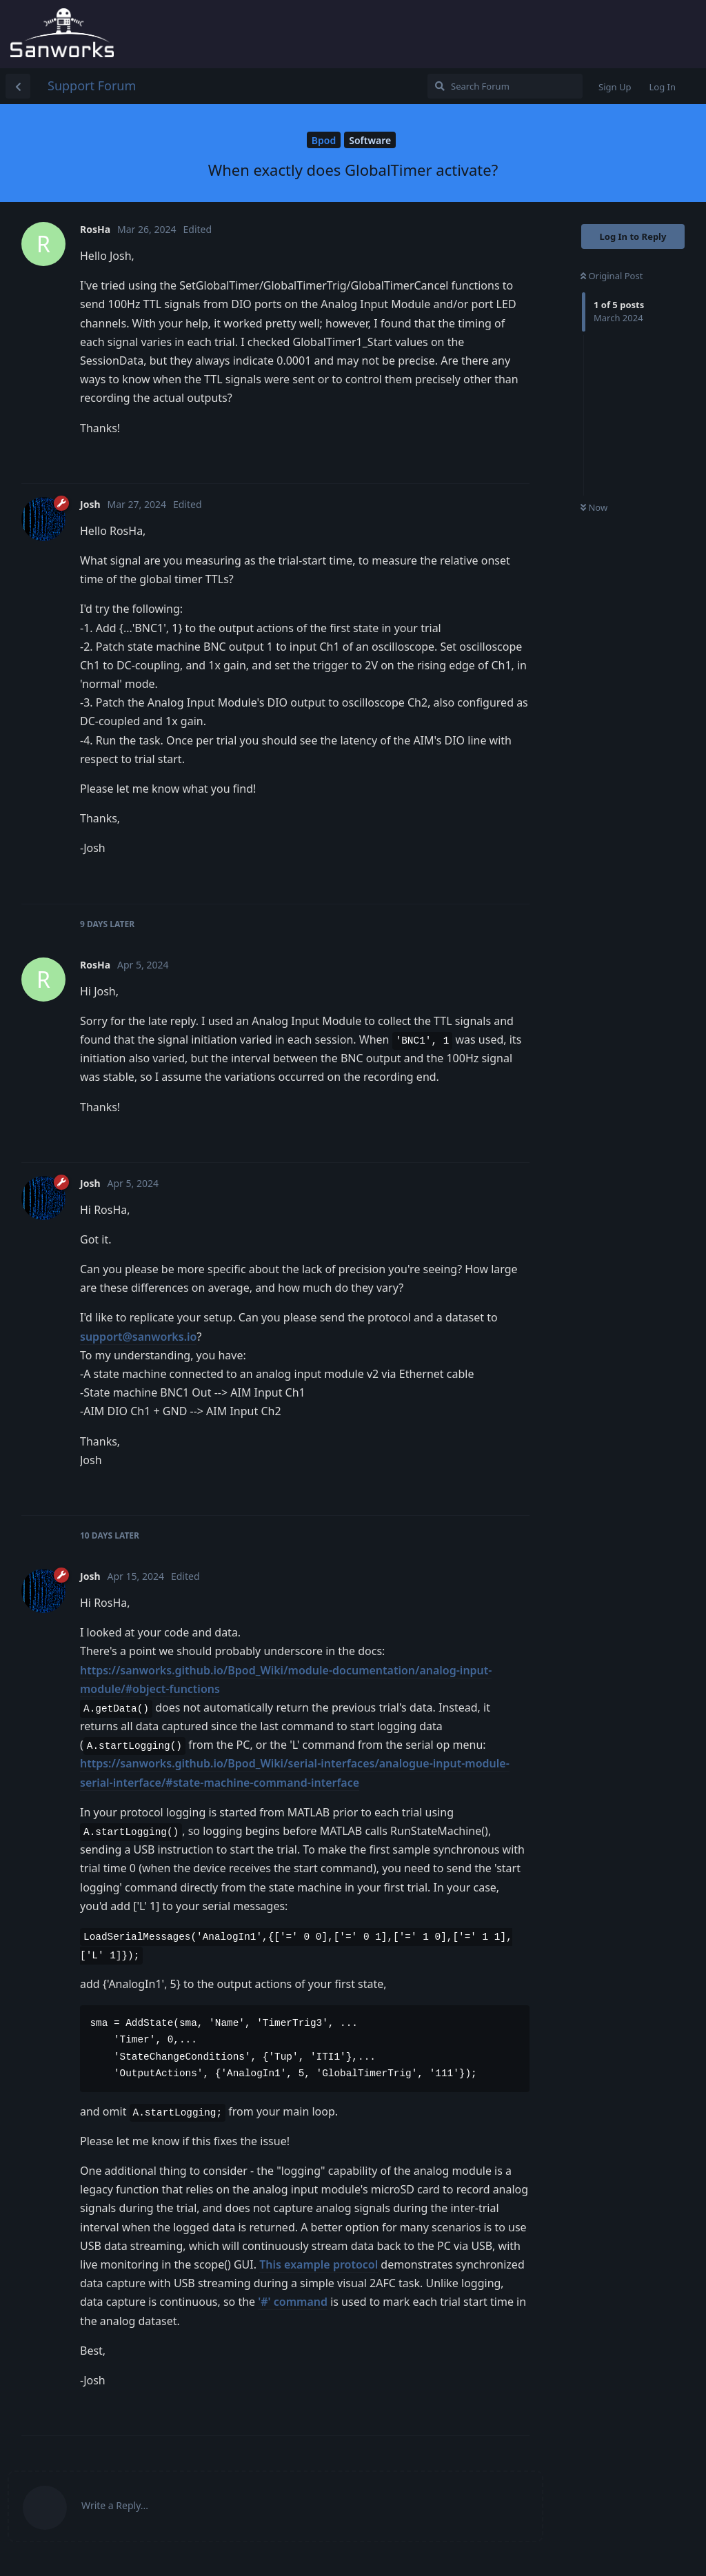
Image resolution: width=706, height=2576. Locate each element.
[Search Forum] (505, 86)
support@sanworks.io (138, 1336)
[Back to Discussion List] (18, 86)
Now (594, 507)
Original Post (612, 276)
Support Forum (92, 85)
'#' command (292, 2301)
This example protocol (318, 2264)
